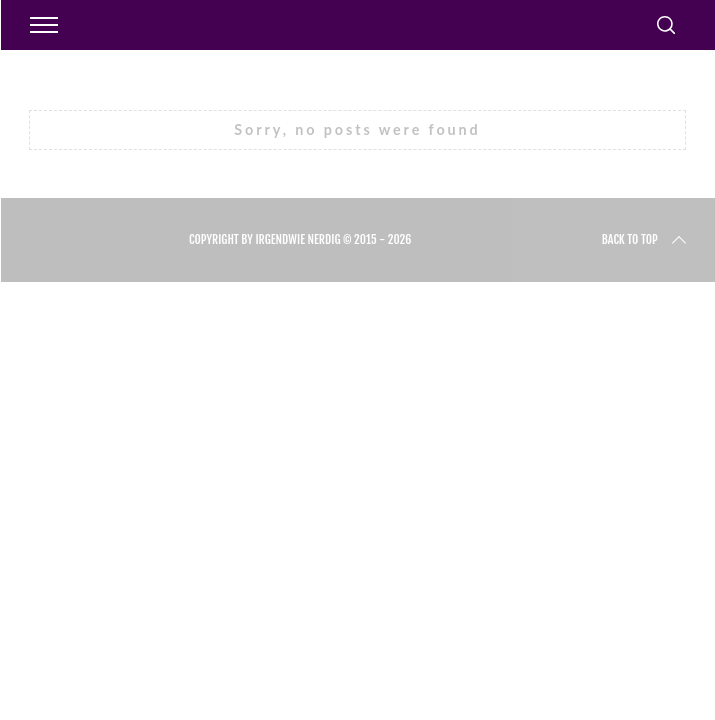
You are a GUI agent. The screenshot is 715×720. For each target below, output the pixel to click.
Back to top (646, 240)
